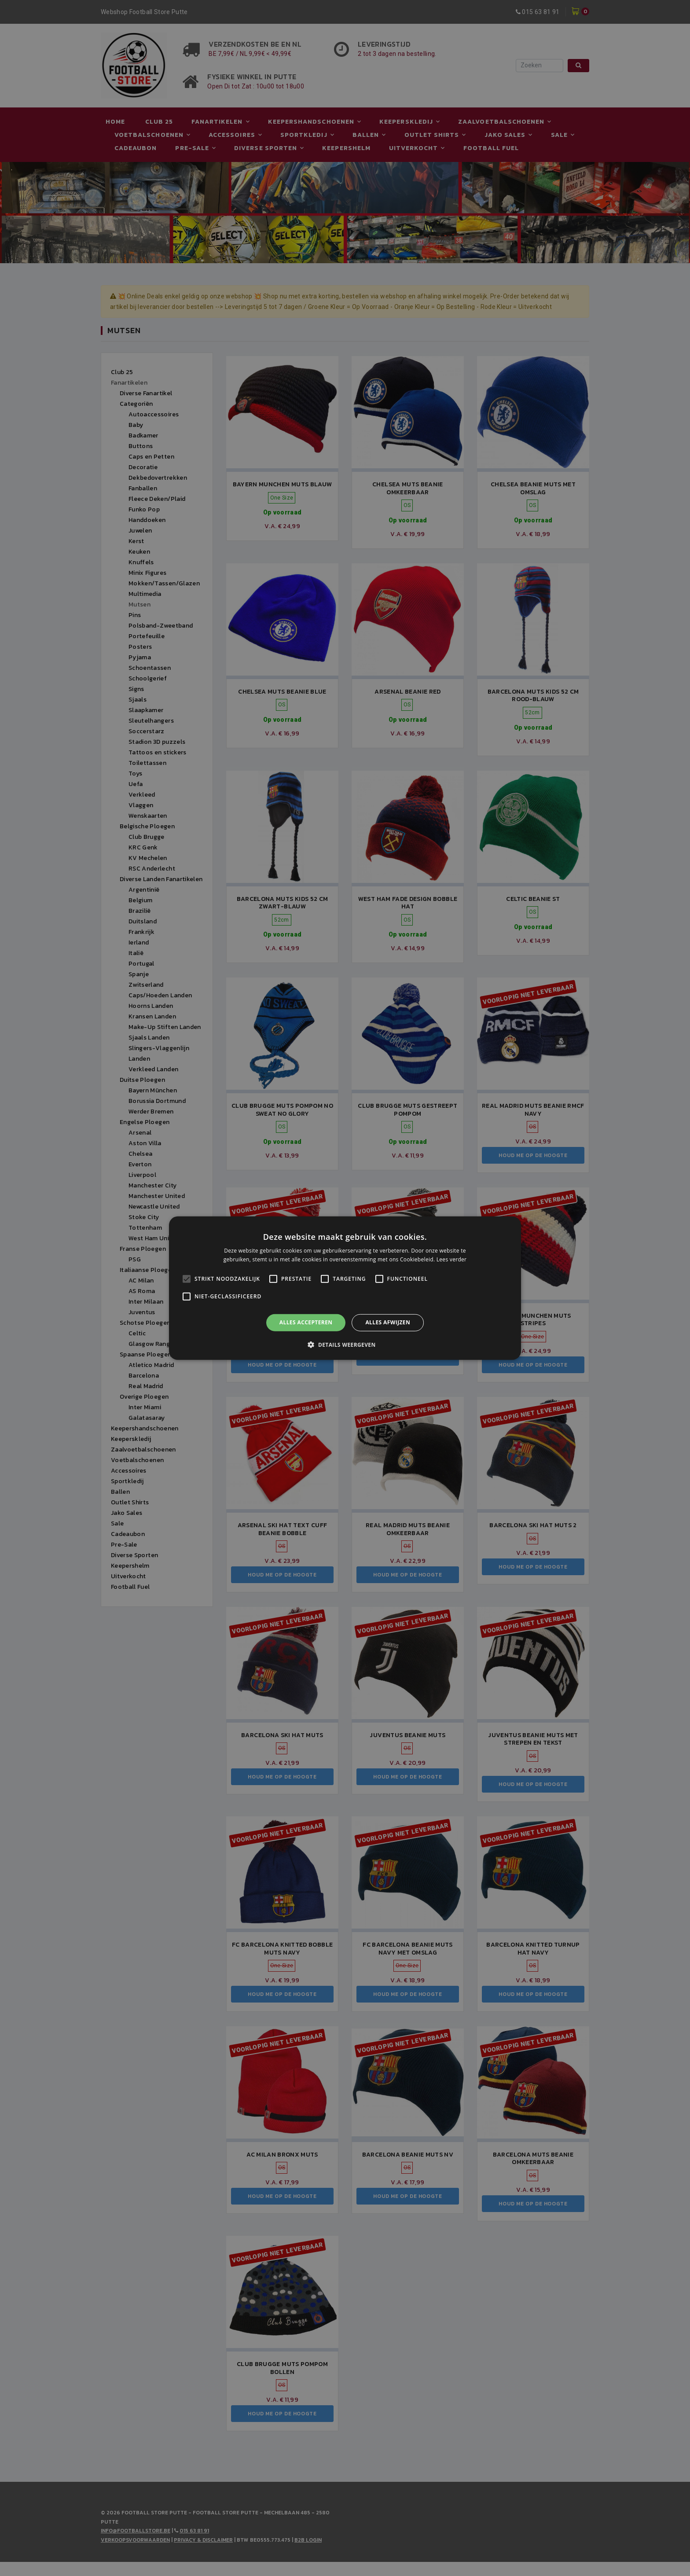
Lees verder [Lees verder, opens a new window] (452, 1259)
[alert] (345, 1288)
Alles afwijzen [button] (387, 1322)
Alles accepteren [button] (306, 1322)
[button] (344, 1344)
